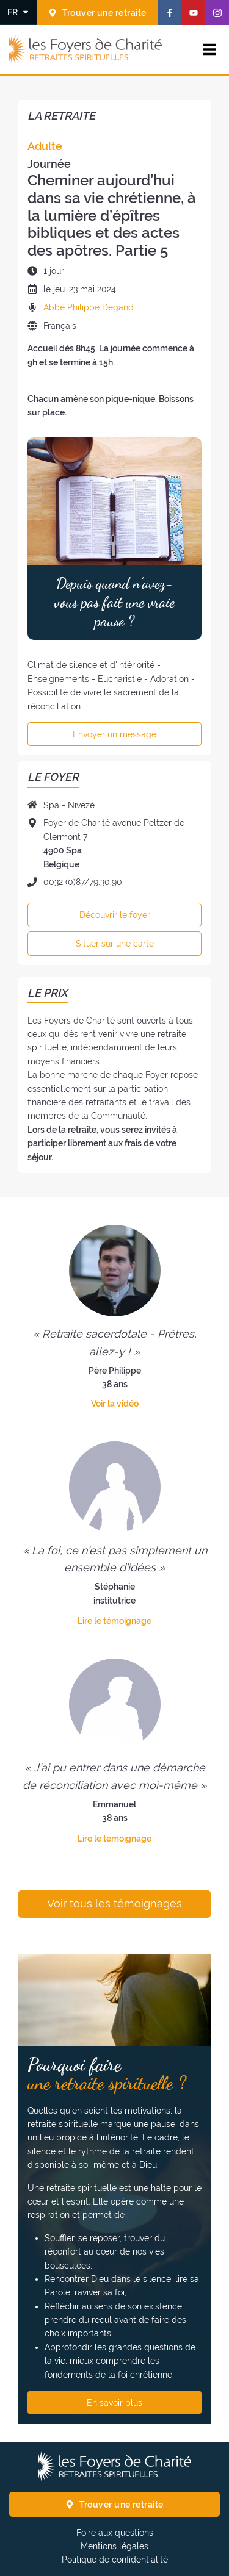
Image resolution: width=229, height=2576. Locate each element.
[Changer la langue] (18, 12)
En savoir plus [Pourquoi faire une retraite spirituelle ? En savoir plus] (114, 2403)
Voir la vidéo (115, 1403)
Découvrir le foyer (114, 915)
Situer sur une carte (115, 944)
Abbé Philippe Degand (88, 307)
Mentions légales (114, 2546)
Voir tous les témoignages (114, 1904)
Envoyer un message (114, 734)
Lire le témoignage (114, 1621)
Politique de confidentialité (115, 2559)
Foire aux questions (114, 2533)
